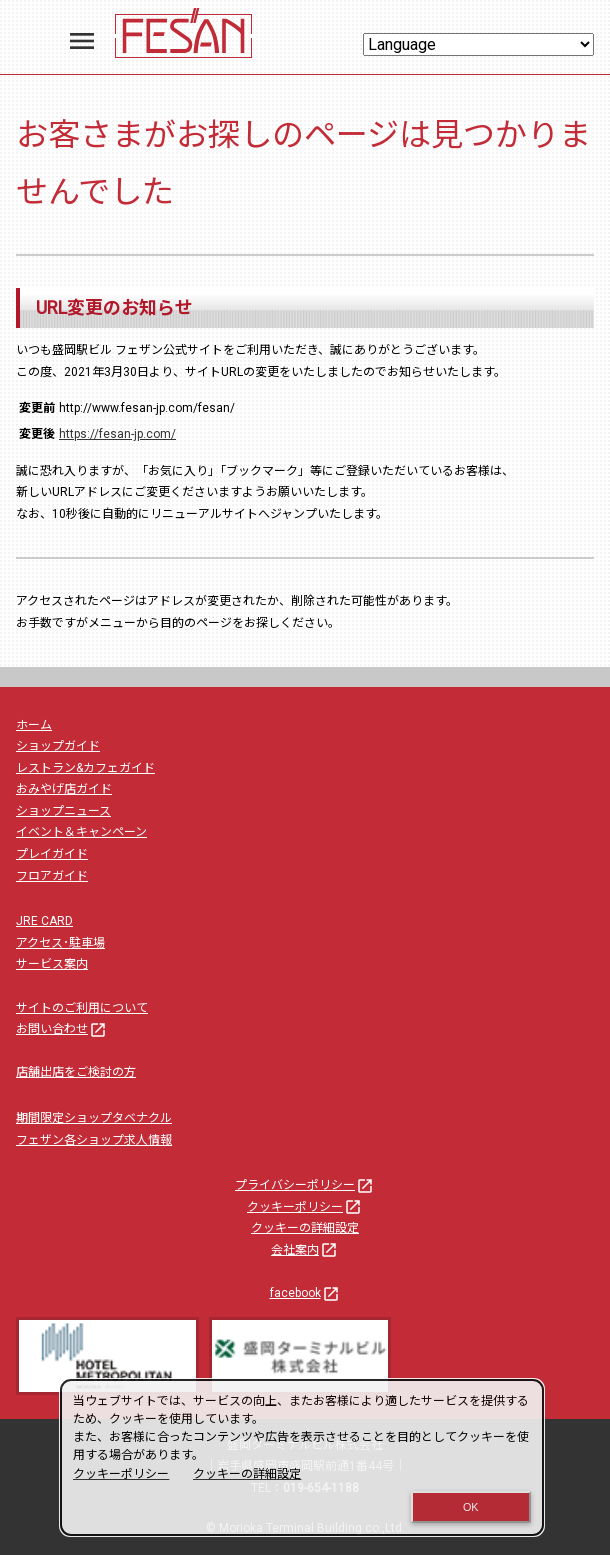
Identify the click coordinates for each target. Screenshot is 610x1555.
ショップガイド (58, 746)
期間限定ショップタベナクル (94, 1118)
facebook (305, 1293)
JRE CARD (44, 921)
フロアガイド (52, 876)
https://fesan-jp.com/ (117, 434)
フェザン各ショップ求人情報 (94, 1140)
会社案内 (305, 1250)
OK (471, 1507)
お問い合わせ (62, 1029)
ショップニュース (63, 811)
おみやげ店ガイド (64, 789)
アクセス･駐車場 (60, 943)
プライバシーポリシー (305, 1185)
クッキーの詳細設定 (305, 1228)
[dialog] (302, 1457)
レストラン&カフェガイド (85, 768)
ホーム (34, 725)
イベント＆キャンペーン (81, 832)
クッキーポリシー (305, 1207)
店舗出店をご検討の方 (76, 1072)
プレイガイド (52, 854)
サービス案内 (52, 964)
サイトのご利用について (82, 1008)
